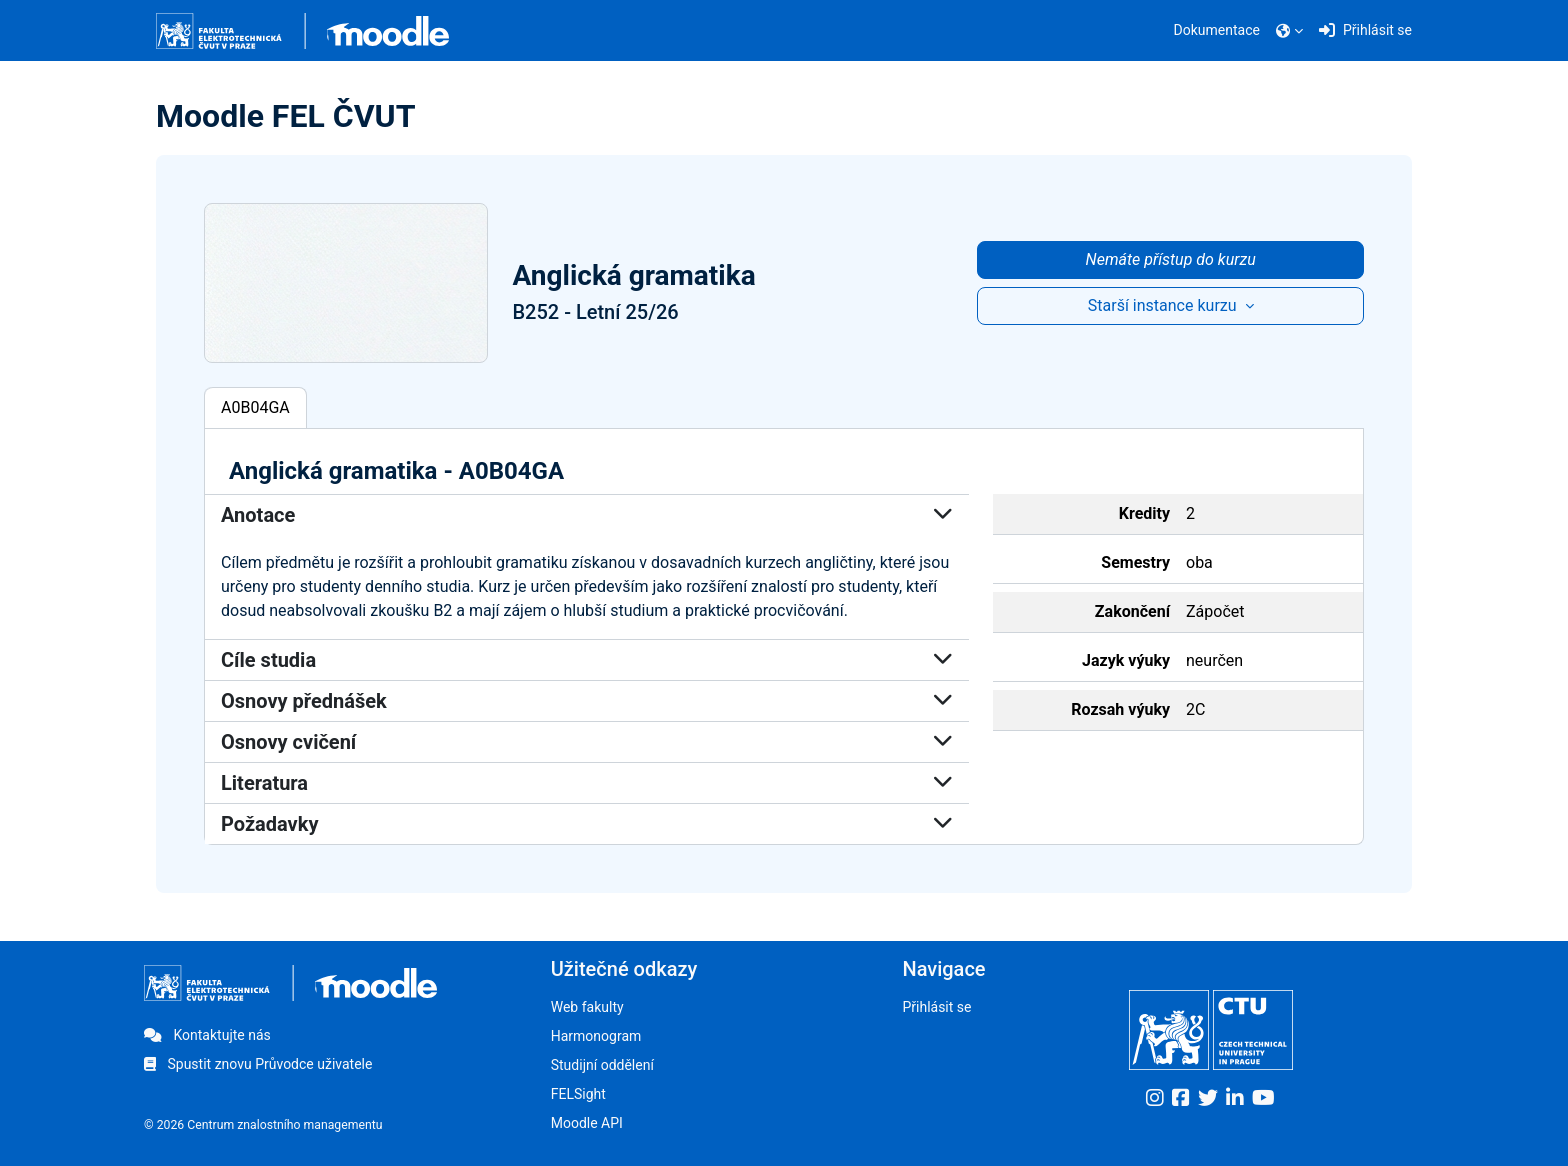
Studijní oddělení (602, 1065)
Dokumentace (1217, 30)
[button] (1289, 31)
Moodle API (587, 1123)
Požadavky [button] (587, 824)
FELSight (578, 1094)
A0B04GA (255, 407)
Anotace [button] (587, 515)
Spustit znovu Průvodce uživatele (258, 1064)
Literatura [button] (587, 783)
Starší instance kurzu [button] (1164, 305)
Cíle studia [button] (587, 660)
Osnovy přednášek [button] (587, 701)
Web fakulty (587, 1007)
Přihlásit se (936, 1007)
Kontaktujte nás (207, 1035)
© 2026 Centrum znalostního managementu (263, 1125)
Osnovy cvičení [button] (587, 742)
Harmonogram (596, 1036)
